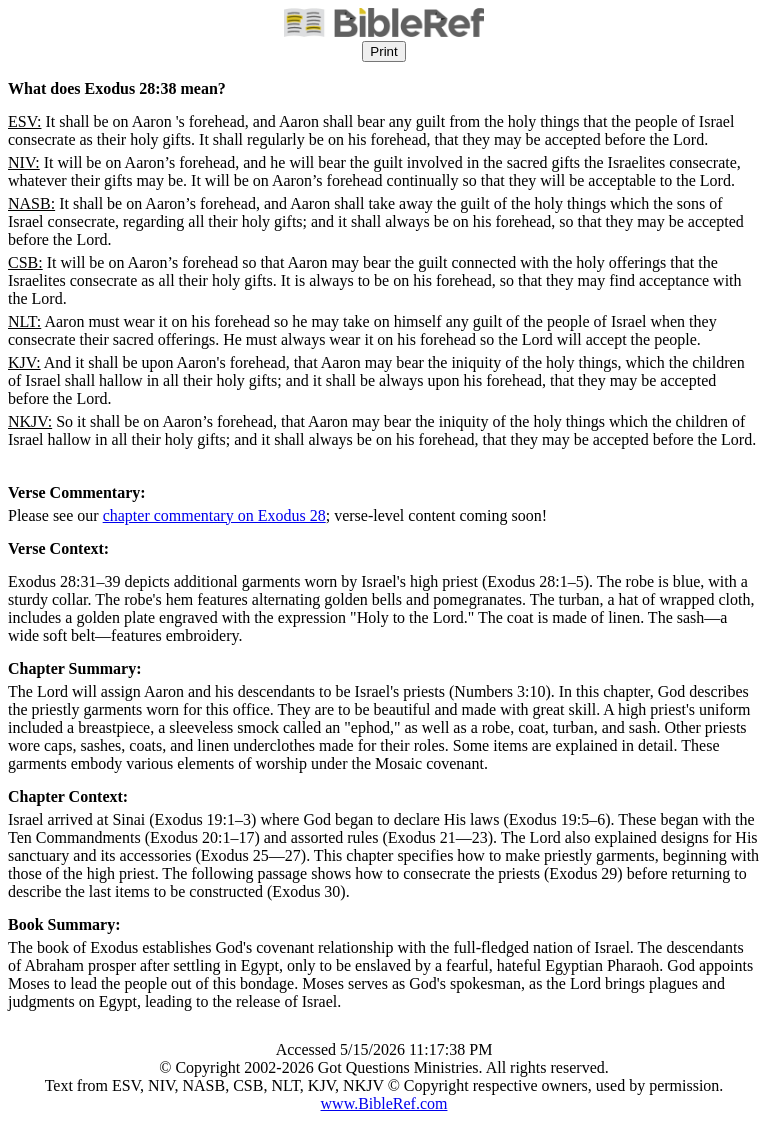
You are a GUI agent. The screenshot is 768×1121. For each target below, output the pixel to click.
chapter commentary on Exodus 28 (214, 515)
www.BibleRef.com (384, 1103)
